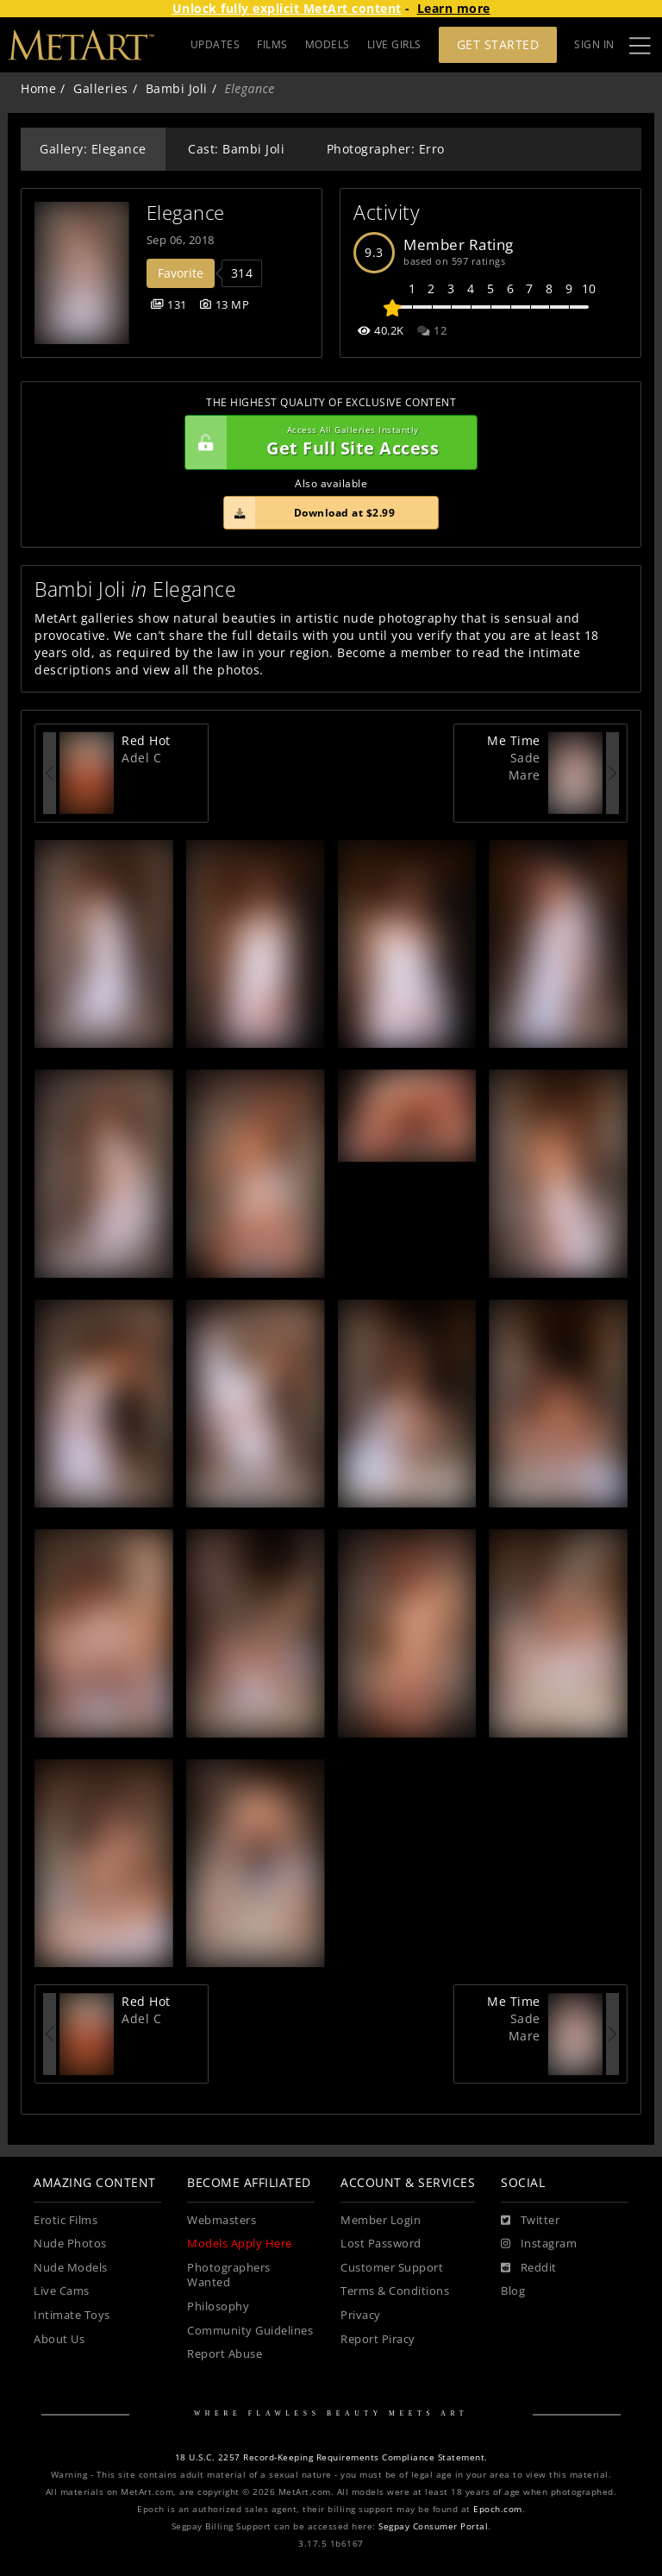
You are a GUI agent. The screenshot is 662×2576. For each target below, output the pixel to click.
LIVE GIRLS (394, 44)
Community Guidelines (250, 2330)
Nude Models (71, 2267)
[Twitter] (530, 2220)
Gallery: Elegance (93, 149)
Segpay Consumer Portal (433, 2526)
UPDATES (215, 44)
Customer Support (391, 2267)
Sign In (594, 44)
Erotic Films (65, 2220)
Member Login (380, 2220)
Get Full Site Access (326, 442)
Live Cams (62, 2291)
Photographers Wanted (229, 2275)
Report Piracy (377, 2339)
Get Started (498, 44)
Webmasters (221, 2220)
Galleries (100, 88)
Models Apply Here (239, 2243)
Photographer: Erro (386, 149)
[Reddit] (529, 2268)
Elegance (186, 212)
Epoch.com (497, 2509)
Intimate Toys (72, 2315)
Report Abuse (224, 2354)
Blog (513, 2291)
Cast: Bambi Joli (236, 149)
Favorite (180, 273)
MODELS (327, 44)
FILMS (272, 44)
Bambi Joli (177, 88)
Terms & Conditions (394, 2291)
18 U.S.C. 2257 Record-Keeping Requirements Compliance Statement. (331, 2457)
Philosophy (218, 2306)
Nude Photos (70, 2243)
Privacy (360, 2315)
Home (38, 88)
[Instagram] (539, 2244)
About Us (59, 2339)
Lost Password (381, 2243)
